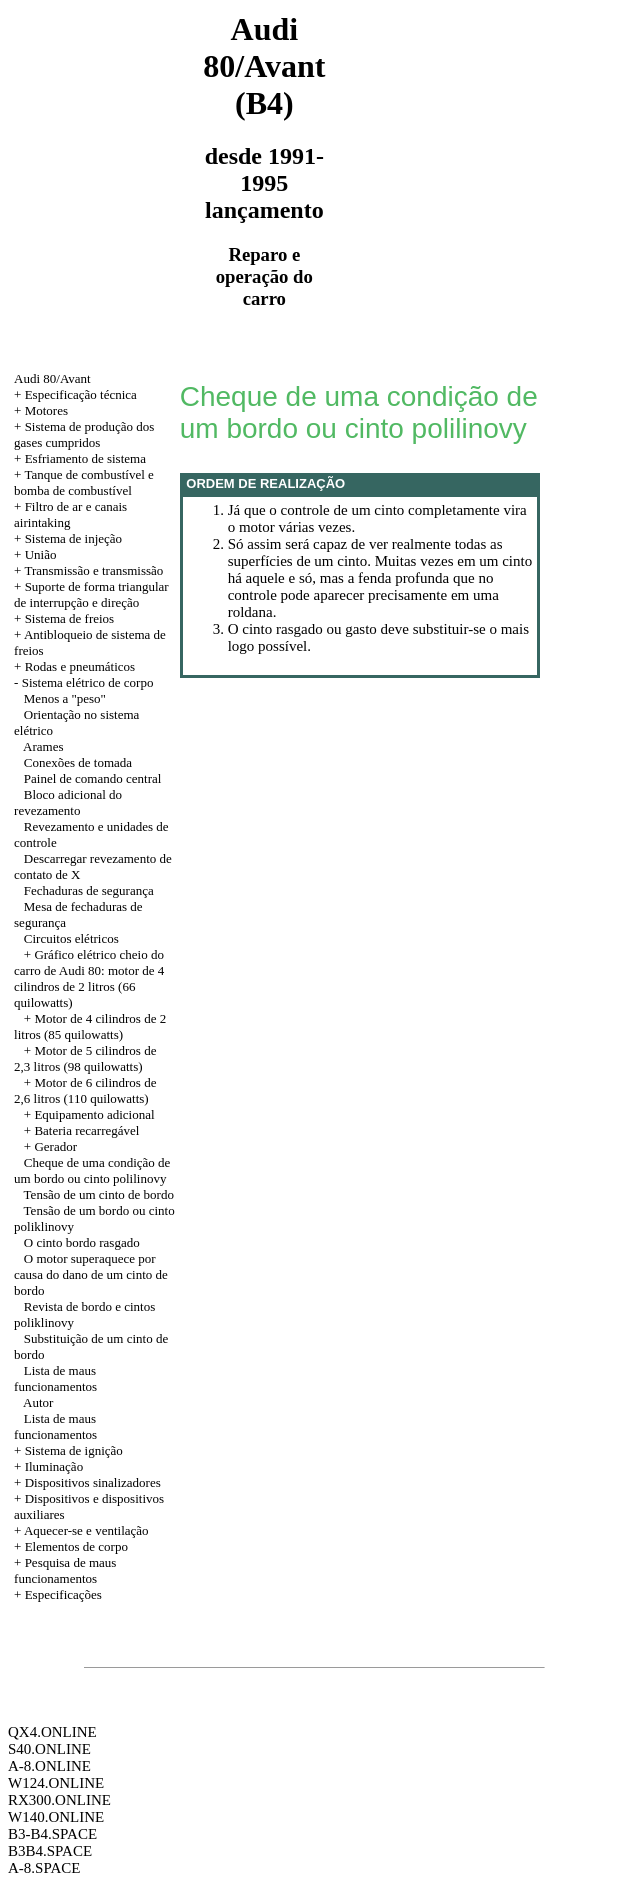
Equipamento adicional (94, 1114)
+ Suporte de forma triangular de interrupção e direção (91, 594)
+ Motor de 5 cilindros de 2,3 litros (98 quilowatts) (85, 1058)
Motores (46, 410)
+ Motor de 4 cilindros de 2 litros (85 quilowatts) (90, 1026)
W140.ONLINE (56, 1817)
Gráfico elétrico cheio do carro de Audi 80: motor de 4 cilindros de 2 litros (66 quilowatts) (89, 978)
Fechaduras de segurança (89, 890)
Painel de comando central (93, 778)
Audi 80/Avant (52, 378)
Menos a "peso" (65, 698)
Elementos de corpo (76, 1546)
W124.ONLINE (56, 1783)
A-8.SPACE (44, 1868)
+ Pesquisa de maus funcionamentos (65, 1570)
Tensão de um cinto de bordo (99, 1194)
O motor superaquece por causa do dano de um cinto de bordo (91, 1274)
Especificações (63, 1594)
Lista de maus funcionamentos (55, 1378)
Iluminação (54, 1466)
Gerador (55, 1146)
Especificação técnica (81, 394)
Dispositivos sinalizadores (93, 1482)
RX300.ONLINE (59, 1800)
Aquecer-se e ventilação (86, 1530)
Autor (38, 1402)
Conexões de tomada (78, 762)
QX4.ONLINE (52, 1732)
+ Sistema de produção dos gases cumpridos (84, 434)
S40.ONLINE (49, 1749)
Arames (43, 746)
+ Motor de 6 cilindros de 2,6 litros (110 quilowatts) (85, 1090)
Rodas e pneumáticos (80, 666)
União (41, 554)
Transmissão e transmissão (93, 570)
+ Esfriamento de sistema (80, 458)
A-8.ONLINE (49, 1766)
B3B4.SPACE (50, 1851)
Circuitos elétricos (71, 938)
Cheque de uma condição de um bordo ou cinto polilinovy (92, 1170)
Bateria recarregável (86, 1130)
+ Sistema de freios (64, 618)
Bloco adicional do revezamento (68, 802)
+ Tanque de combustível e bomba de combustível (84, 482)
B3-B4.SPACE (52, 1834)
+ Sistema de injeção (68, 538)
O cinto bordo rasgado (82, 1242)
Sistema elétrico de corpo (88, 682)
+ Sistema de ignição (68, 1450)
